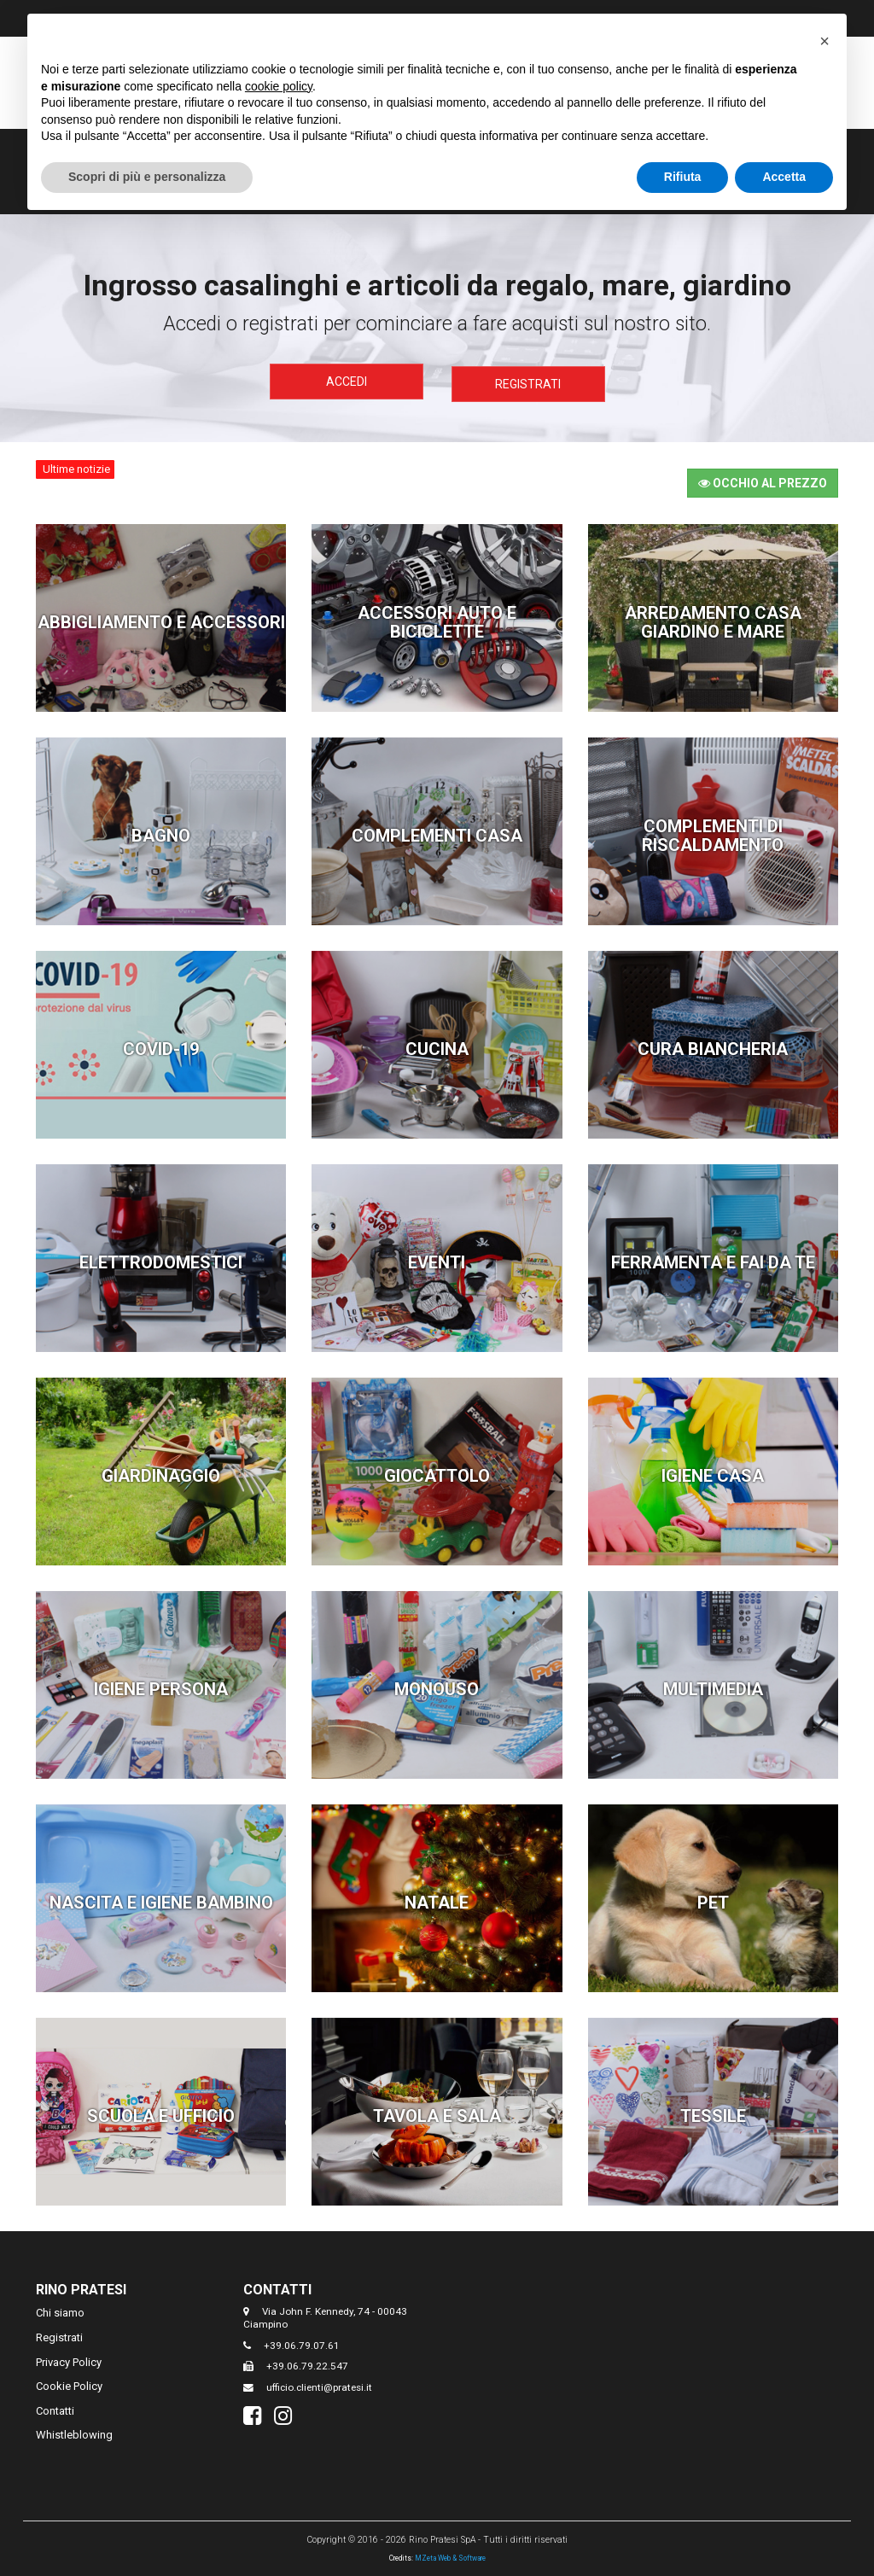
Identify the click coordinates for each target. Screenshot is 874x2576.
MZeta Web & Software (450, 2554)
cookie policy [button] (278, 86)
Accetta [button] (784, 177)
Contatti (55, 2407)
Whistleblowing (74, 2431)
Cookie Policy (69, 2382)
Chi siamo (60, 2309)
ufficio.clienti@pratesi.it (319, 2384)
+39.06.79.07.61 (302, 2342)
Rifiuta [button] (683, 177)
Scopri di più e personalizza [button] (146, 177)
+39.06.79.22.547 (307, 2363)
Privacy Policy (69, 2358)
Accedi (346, 382)
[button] (824, 41)
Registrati (528, 382)
